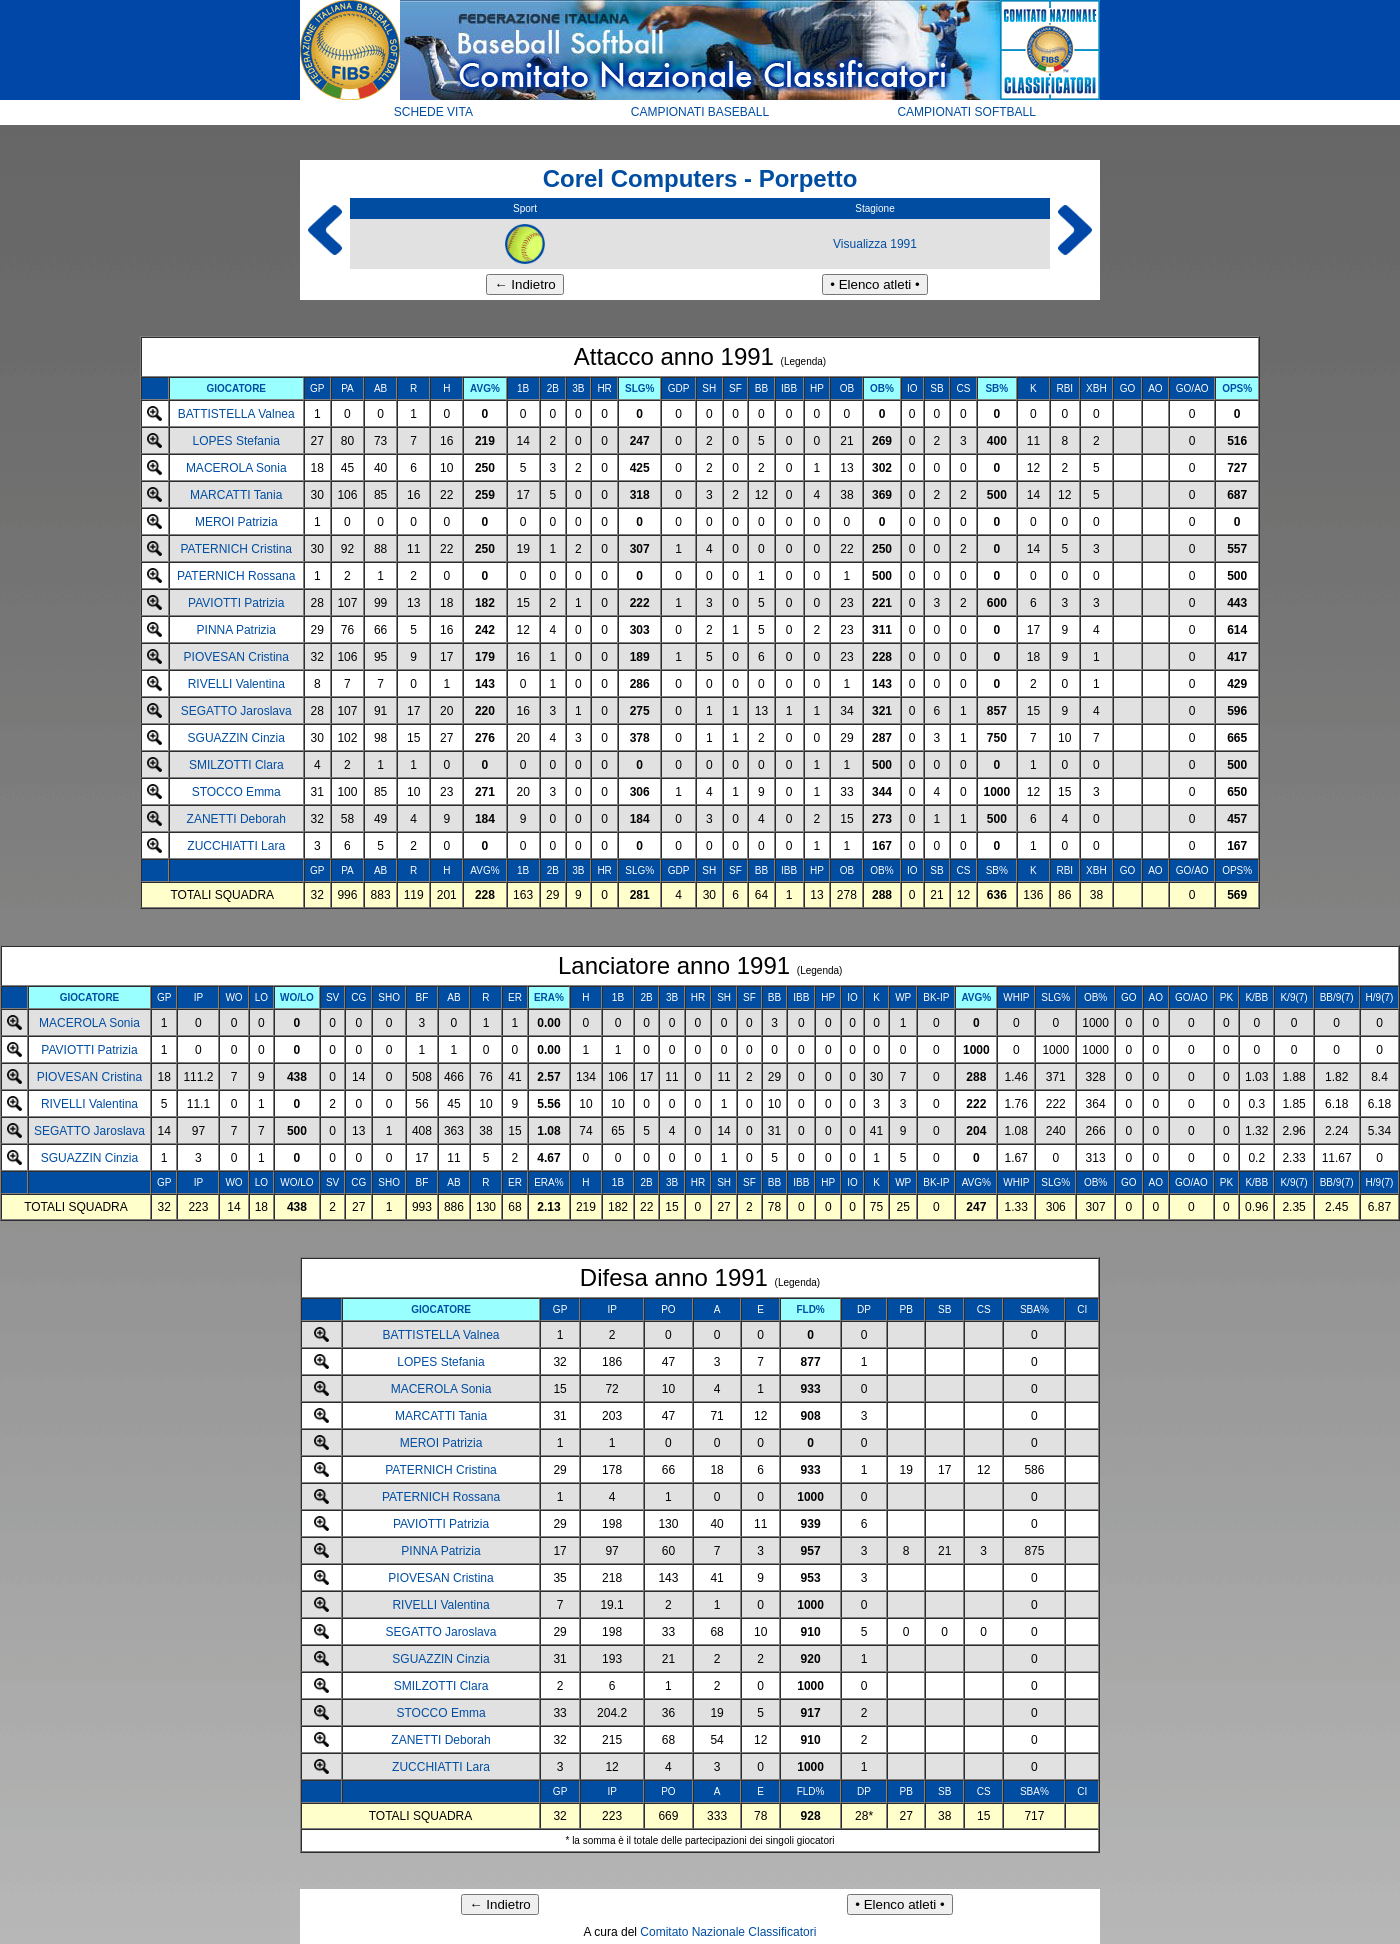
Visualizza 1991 (875, 244)
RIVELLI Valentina (236, 684)
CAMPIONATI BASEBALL (700, 112)
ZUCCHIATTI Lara (236, 846)
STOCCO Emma (236, 792)
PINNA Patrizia (236, 630)
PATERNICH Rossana (236, 576)
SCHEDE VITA (433, 112)
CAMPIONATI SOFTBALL (966, 112)
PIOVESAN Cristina (236, 657)
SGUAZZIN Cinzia (236, 738)
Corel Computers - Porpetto (700, 178)
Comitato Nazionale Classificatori (728, 1932)
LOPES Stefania (236, 441)
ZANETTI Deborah (236, 819)
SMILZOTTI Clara (236, 765)
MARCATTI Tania (236, 495)
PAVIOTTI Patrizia (236, 603)
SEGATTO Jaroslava (236, 711)
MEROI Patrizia (236, 522)
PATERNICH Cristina (236, 549)
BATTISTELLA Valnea (236, 414)
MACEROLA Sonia (236, 468)
